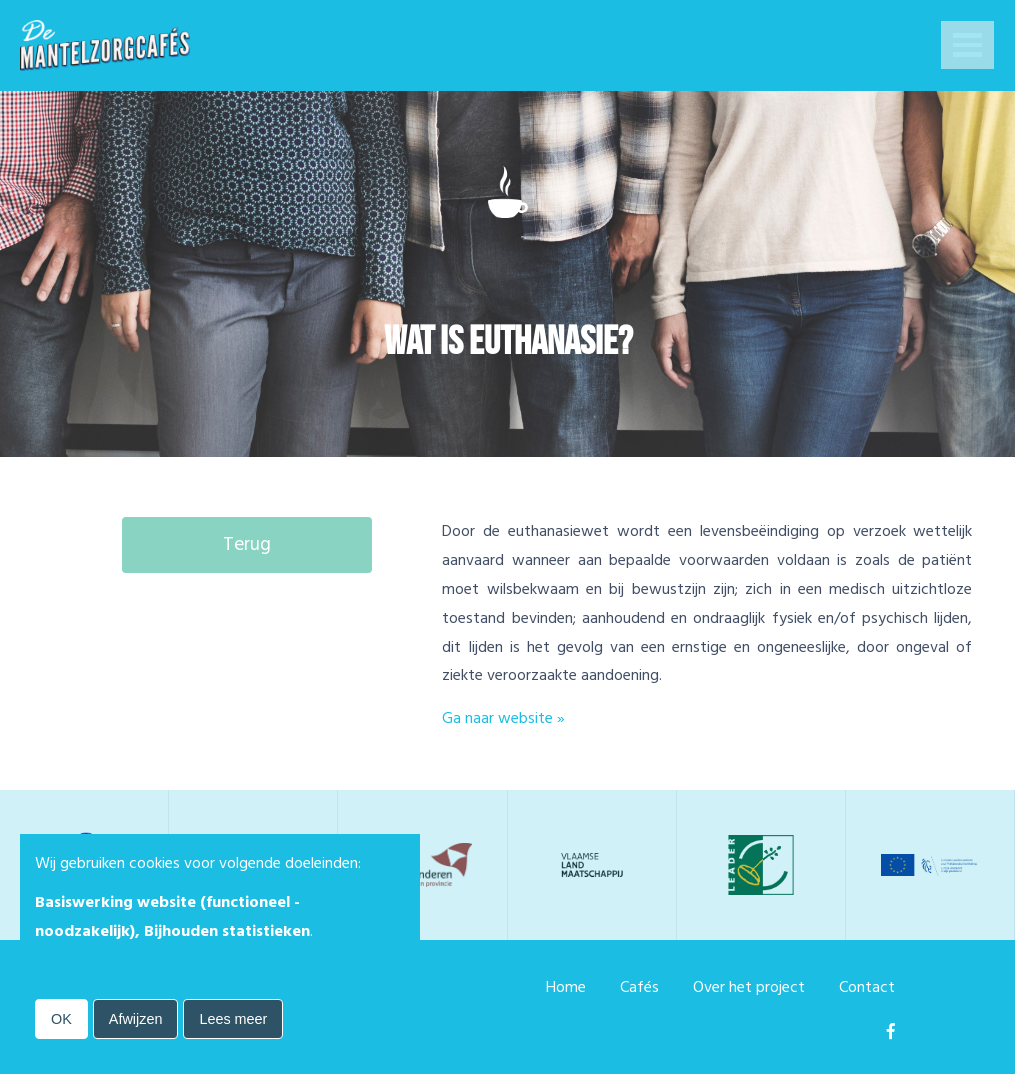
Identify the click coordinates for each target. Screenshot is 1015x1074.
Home (566, 987)
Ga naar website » (503, 718)
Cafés (639, 987)
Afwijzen (136, 1019)
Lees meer (233, 1019)
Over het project (749, 987)
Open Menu (967, 47)
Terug (247, 544)
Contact (867, 987)
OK (61, 1019)
